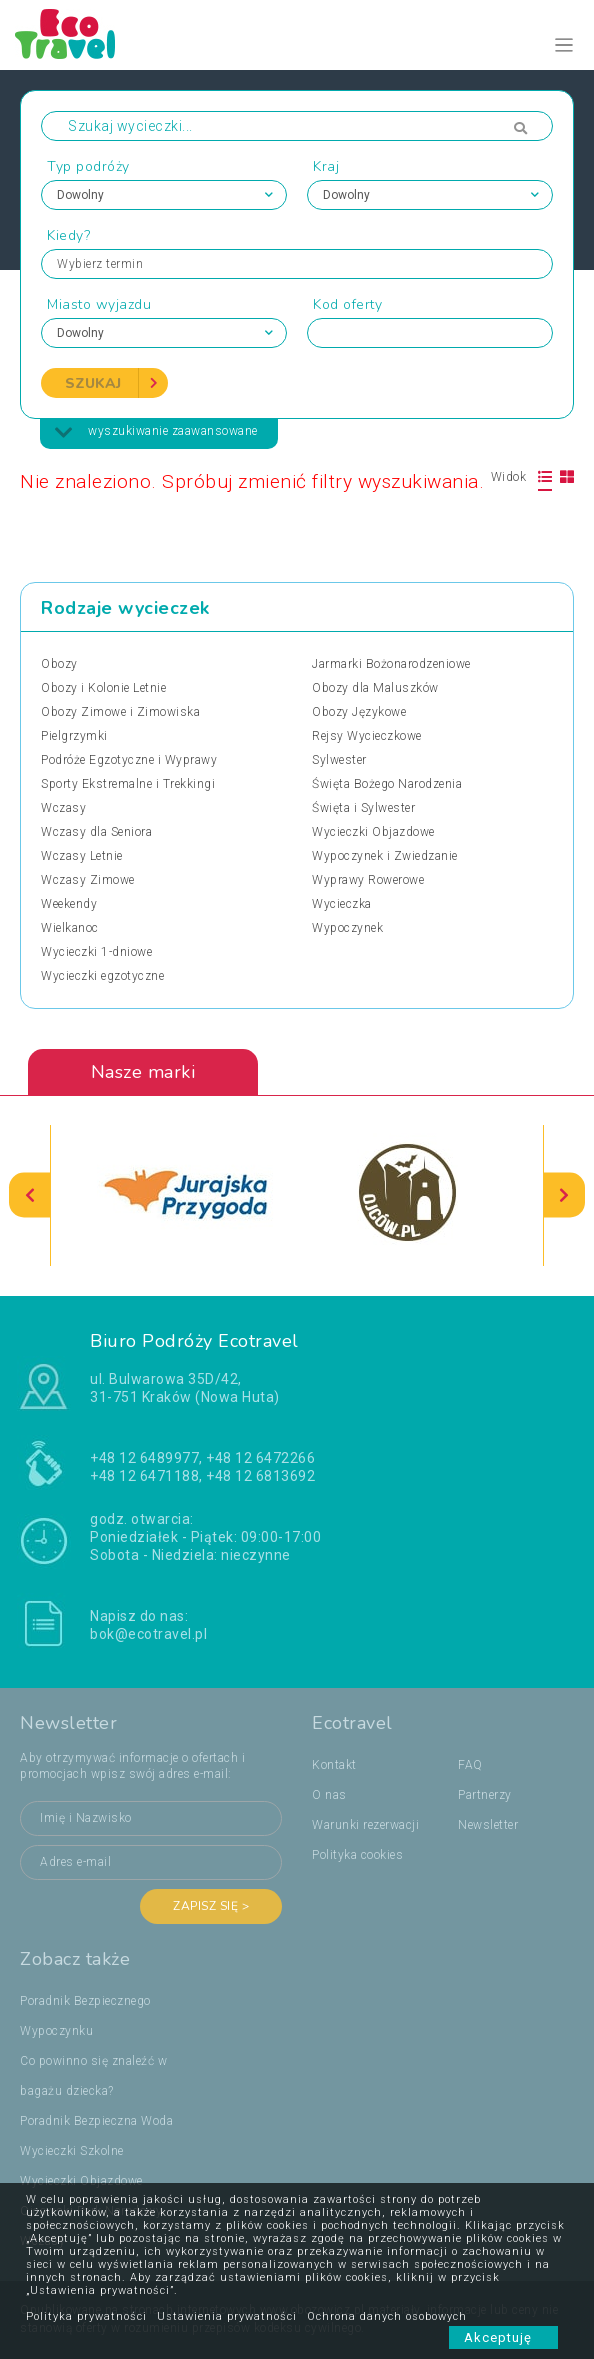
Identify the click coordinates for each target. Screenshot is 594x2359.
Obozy (59, 664)
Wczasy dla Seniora (96, 832)
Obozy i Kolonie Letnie (103, 688)
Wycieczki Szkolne (72, 2151)
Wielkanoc (70, 928)
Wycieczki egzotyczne (102, 976)
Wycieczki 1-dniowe (96, 952)
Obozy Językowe (359, 712)
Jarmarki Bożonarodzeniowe (391, 664)
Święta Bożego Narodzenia (387, 784)
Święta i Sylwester (363, 808)
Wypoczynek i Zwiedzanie (385, 856)
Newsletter (488, 1825)
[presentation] (30, 1195)
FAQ (470, 1765)
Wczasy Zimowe (88, 880)
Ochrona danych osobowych (387, 2316)
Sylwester (339, 760)
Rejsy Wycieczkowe (367, 736)
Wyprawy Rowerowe (368, 880)
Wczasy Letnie (82, 856)
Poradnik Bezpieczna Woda (96, 2121)
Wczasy (63, 808)
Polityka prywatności (86, 2316)
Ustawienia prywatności (227, 2316)
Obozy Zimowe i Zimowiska (120, 712)
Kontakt (334, 1765)
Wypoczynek (347, 928)
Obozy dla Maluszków (375, 688)
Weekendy (69, 904)
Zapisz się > (211, 1906)
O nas (329, 1795)
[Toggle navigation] (564, 45)
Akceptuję (503, 2337)
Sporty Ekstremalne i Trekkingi (128, 784)
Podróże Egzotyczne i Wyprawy (129, 760)
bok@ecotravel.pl (148, 1634)
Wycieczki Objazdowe (373, 832)
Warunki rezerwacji (365, 1825)
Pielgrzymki (74, 736)
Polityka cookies (357, 1855)
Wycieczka (342, 904)
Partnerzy (485, 1795)
